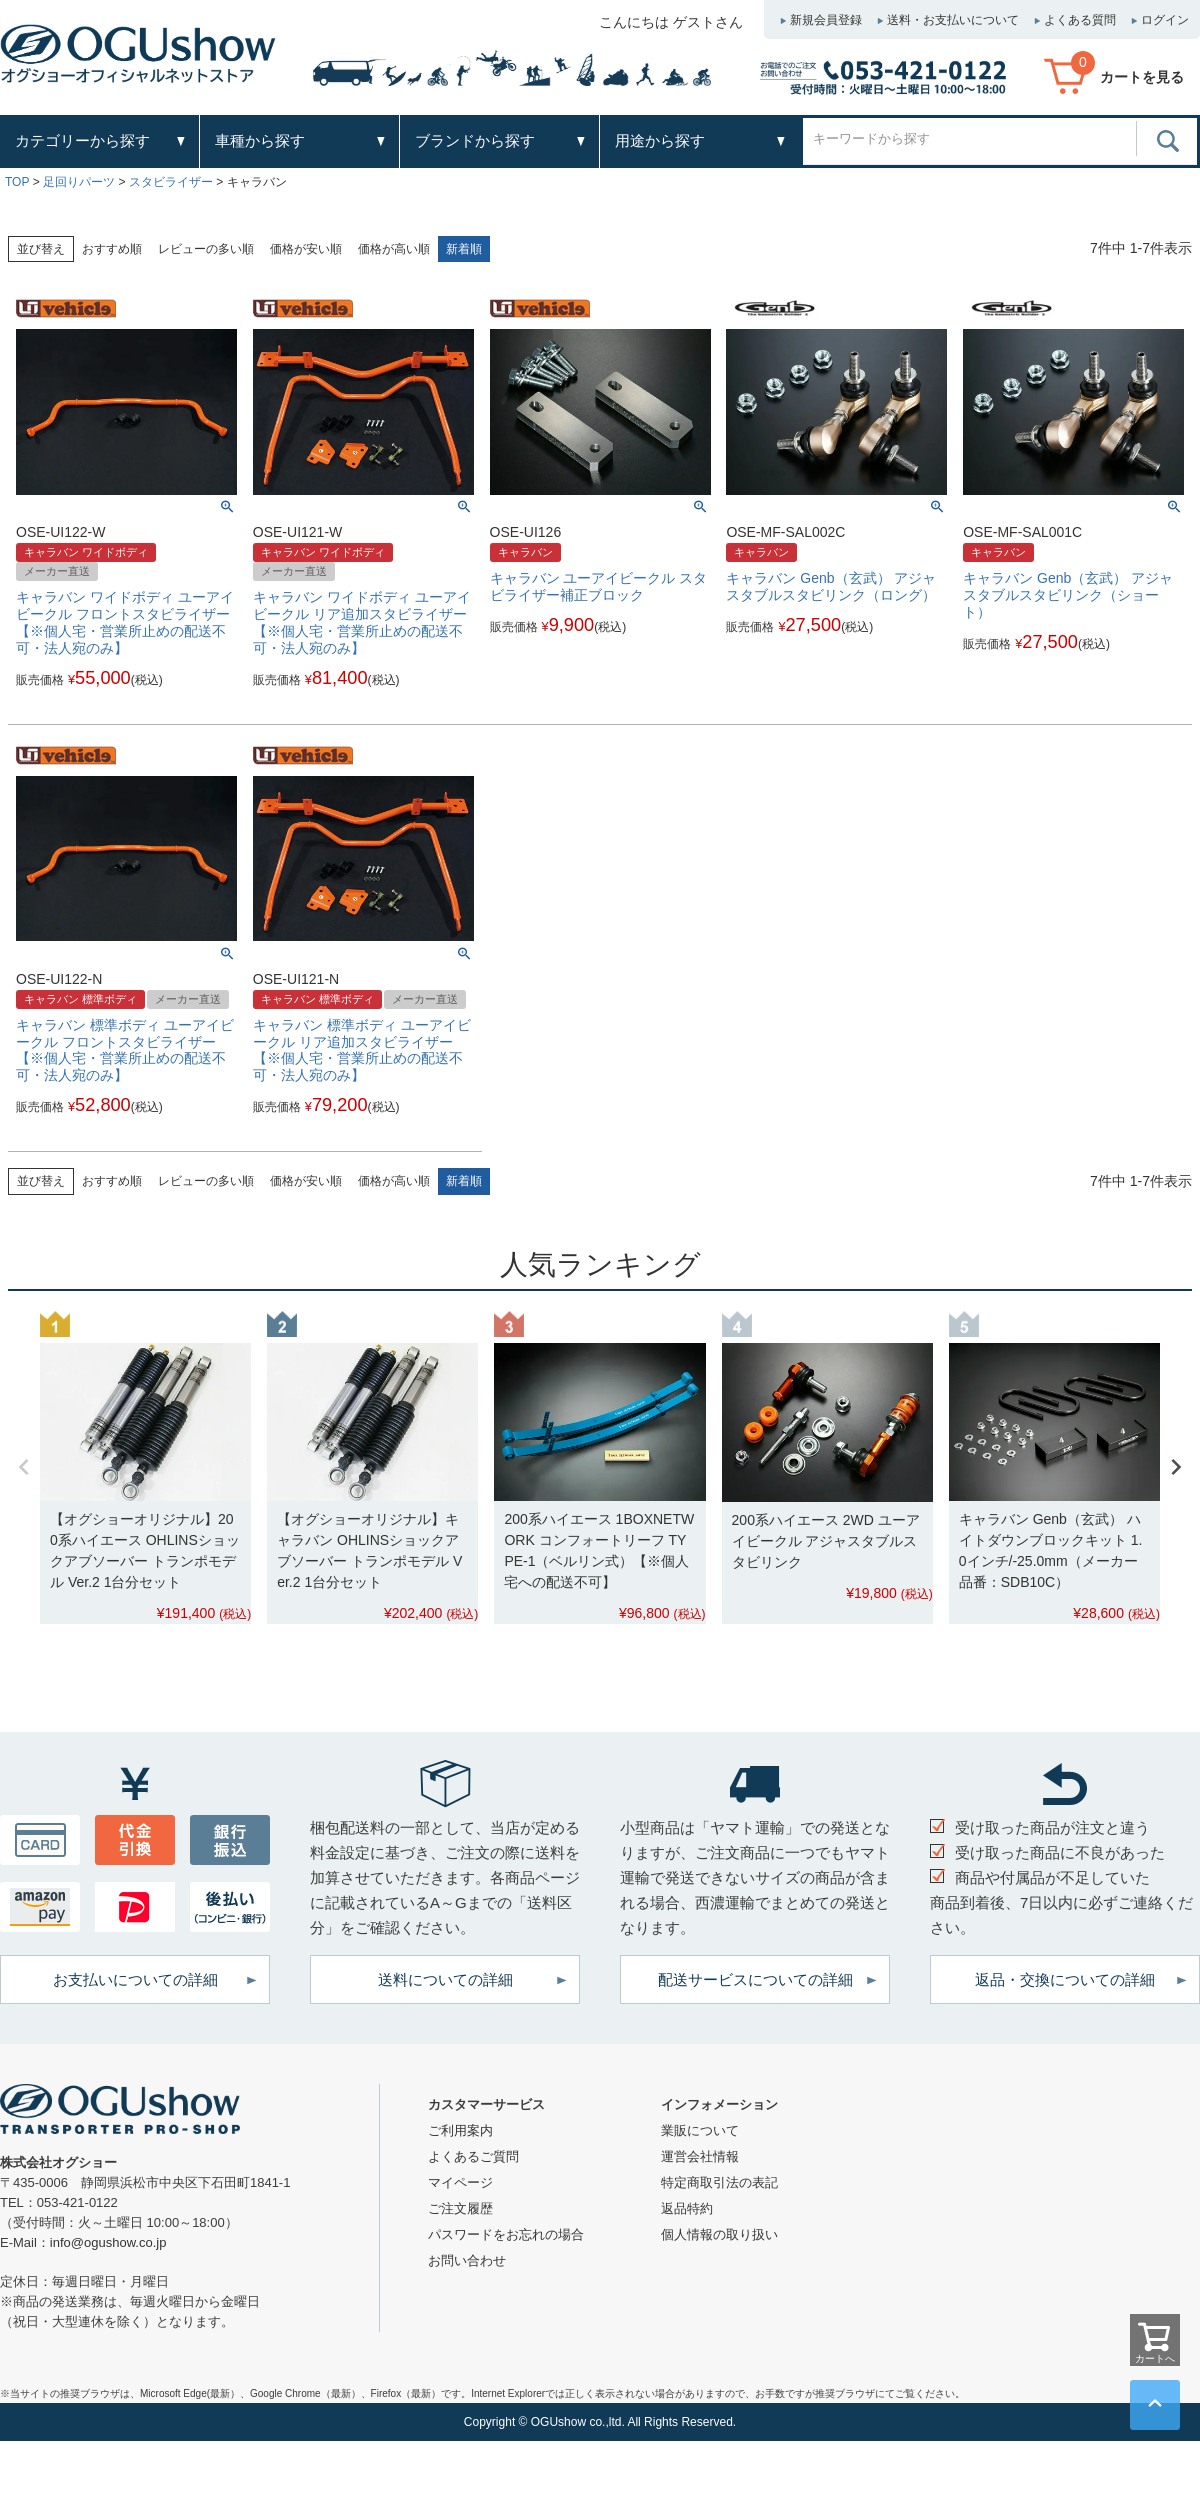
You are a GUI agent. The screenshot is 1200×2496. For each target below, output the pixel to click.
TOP (17, 182)
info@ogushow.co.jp (108, 2242)
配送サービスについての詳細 (755, 1979)
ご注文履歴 (460, 2208)
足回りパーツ (79, 182)
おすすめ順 (112, 249)
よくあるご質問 (473, 2156)
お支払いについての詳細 (135, 1979)
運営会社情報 (700, 2156)
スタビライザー (171, 182)
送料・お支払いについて (953, 20)
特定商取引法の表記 (719, 2182)
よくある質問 (1080, 20)
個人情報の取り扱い (719, 2234)
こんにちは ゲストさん (671, 22)
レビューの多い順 (206, 249)
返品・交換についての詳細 (1065, 1979)
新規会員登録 (826, 20)
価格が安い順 (306, 249)
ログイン (1165, 20)
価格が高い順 (394, 249)
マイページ (460, 2182)
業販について (700, 2130)
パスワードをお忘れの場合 (506, 2234)
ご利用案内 (460, 2130)
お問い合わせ (467, 2260)
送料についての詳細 (445, 1979)
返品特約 (687, 2208)
